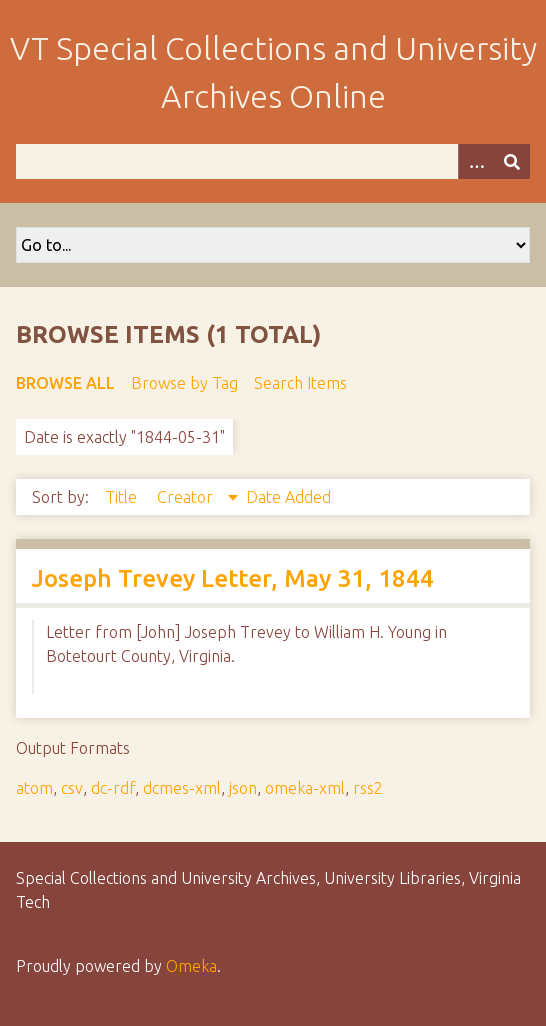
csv (72, 788)
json (243, 788)
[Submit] (512, 161)
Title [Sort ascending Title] (123, 497)
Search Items (300, 383)
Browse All (65, 383)
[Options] (476, 161)
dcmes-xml (182, 788)
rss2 (368, 788)
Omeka (191, 966)
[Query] (273, 161)
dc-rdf (113, 788)
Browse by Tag (184, 383)
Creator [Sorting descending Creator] (187, 497)
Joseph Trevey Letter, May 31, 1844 (233, 578)
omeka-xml (305, 788)
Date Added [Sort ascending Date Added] (288, 497)
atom (34, 788)
